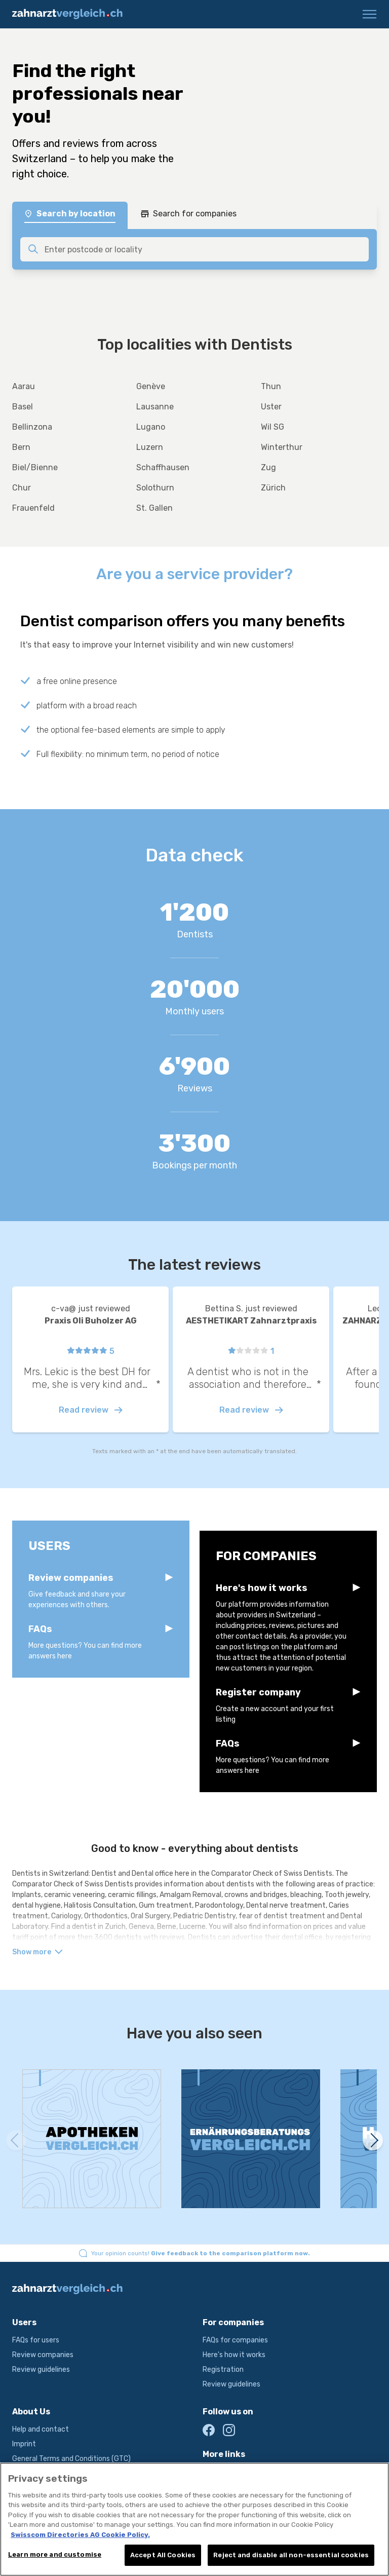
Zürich (273, 488)
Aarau (23, 386)
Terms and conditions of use (58, 2473)
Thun (271, 386)
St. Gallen (154, 508)
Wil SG (272, 427)
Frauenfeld (33, 508)
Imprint (24, 2444)
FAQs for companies (235, 2340)
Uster (271, 406)
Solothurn (155, 488)
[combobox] (203, 249)
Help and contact (40, 2429)
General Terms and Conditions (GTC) (71, 2458)
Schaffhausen (162, 467)
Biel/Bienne (35, 467)
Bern (21, 447)
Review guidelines (41, 2369)
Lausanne (155, 406)
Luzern (149, 447)
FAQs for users (35, 2340)
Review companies (42, 2355)
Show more (37, 1952)
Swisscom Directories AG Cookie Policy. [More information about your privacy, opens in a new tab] (80, 2546)
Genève (150, 386)
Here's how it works (234, 2355)
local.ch (215, 2472)
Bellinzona (32, 427)
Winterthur (281, 447)
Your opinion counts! (200, 2253)
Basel (22, 406)
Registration (223, 2369)
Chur (21, 488)
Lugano (150, 427)
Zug (268, 467)
